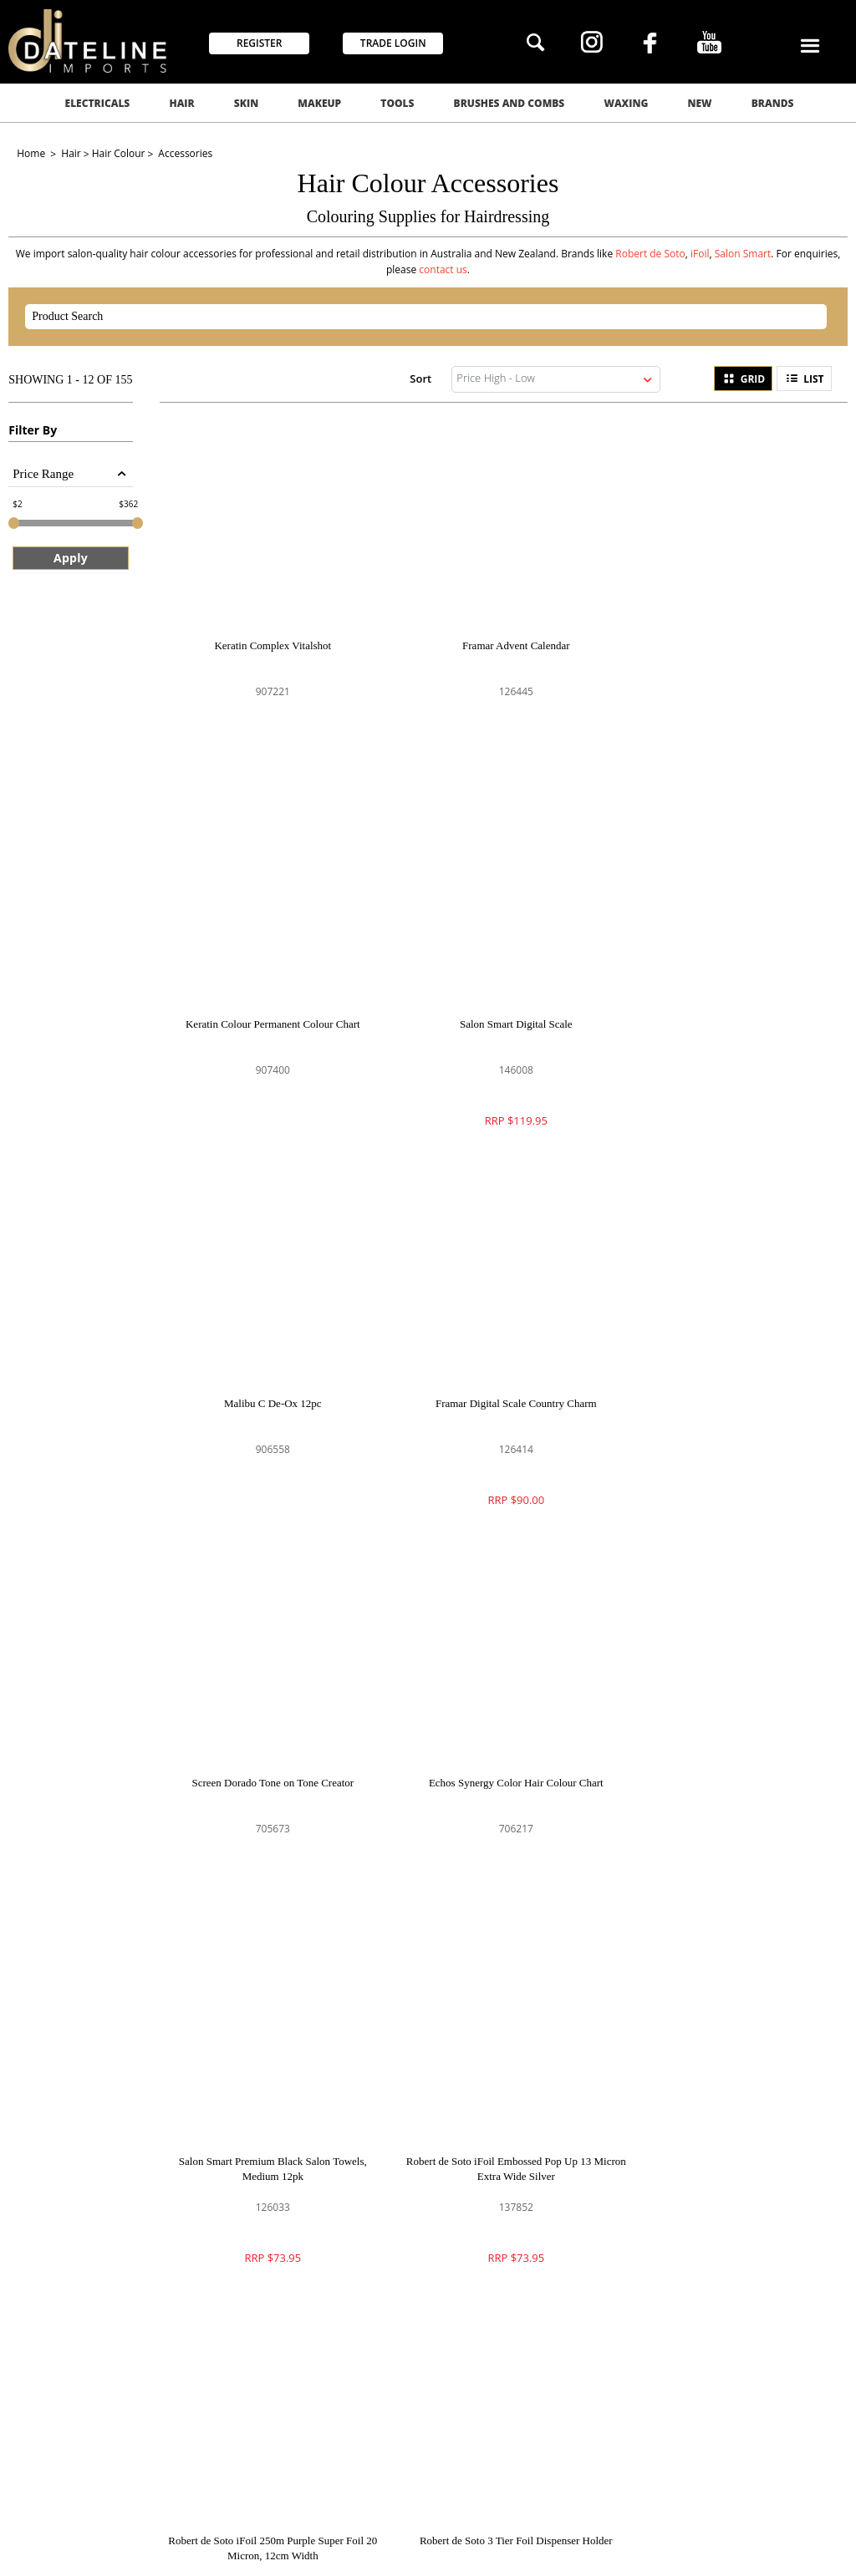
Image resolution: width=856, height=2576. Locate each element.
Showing (70, 379)
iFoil (700, 253)
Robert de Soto (650, 253)
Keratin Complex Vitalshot (265, 633)
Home (32, 153)
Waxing (626, 103)
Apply (71, 558)
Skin (246, 103)
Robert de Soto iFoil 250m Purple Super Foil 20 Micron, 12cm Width (495, 1741)
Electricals (97, 103)
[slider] (13, 523)
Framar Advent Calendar (496, 633)
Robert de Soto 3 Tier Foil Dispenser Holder (726, 1734)
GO (605, 2069)
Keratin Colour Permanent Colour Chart (726, 633)
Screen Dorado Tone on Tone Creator (266, 1366)
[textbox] (411, 316)
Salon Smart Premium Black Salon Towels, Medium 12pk (725, 1374)
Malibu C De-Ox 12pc (496, 999)
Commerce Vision (280, 2545)
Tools (397, 103)
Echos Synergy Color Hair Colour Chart (496, 1366)
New (700, 103)
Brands (773, 103)
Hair (181, 103)
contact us (443, 269)
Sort (420, 378)
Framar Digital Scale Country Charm (726, 999)
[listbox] (555, 379)
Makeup (319, 103)
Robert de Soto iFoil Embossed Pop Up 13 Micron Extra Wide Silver (266, 1741)
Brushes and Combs (509, 103)
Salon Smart (743, 253)
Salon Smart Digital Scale (266, 999)
